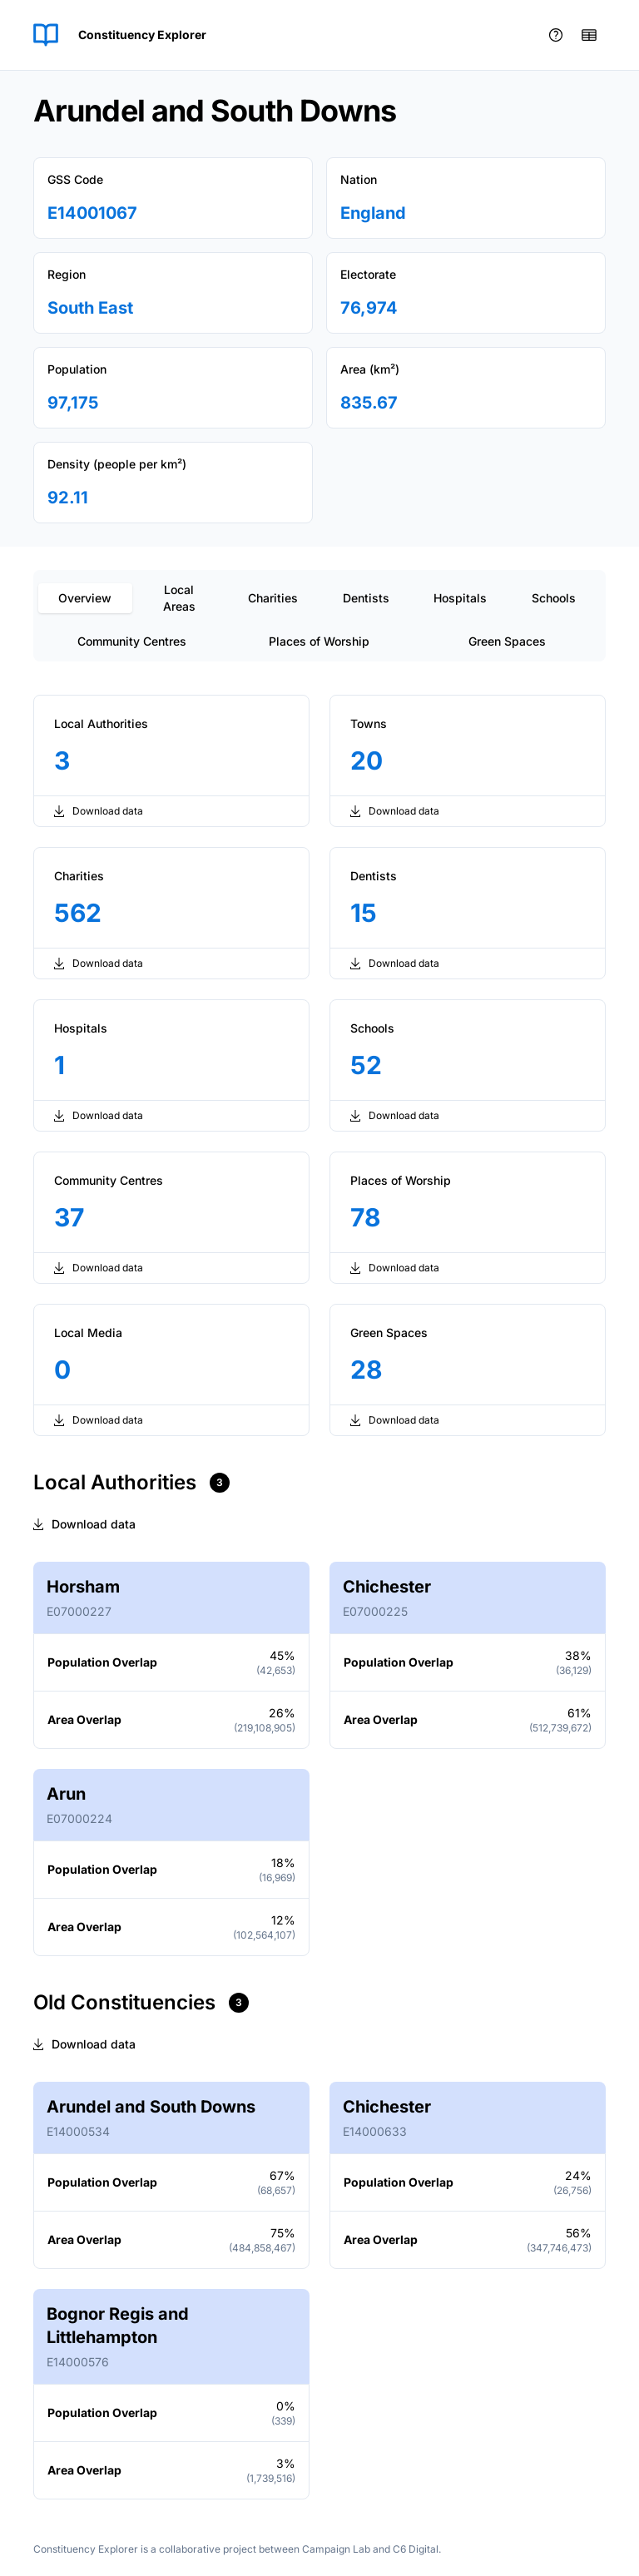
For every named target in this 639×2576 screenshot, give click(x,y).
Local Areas (179, 597)
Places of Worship (319, 641)
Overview (84, 598)
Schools (554, 598)
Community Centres (131, 641)
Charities (273, 598)
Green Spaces (507, 641)
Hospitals (460, 598)
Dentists (366, 598)
